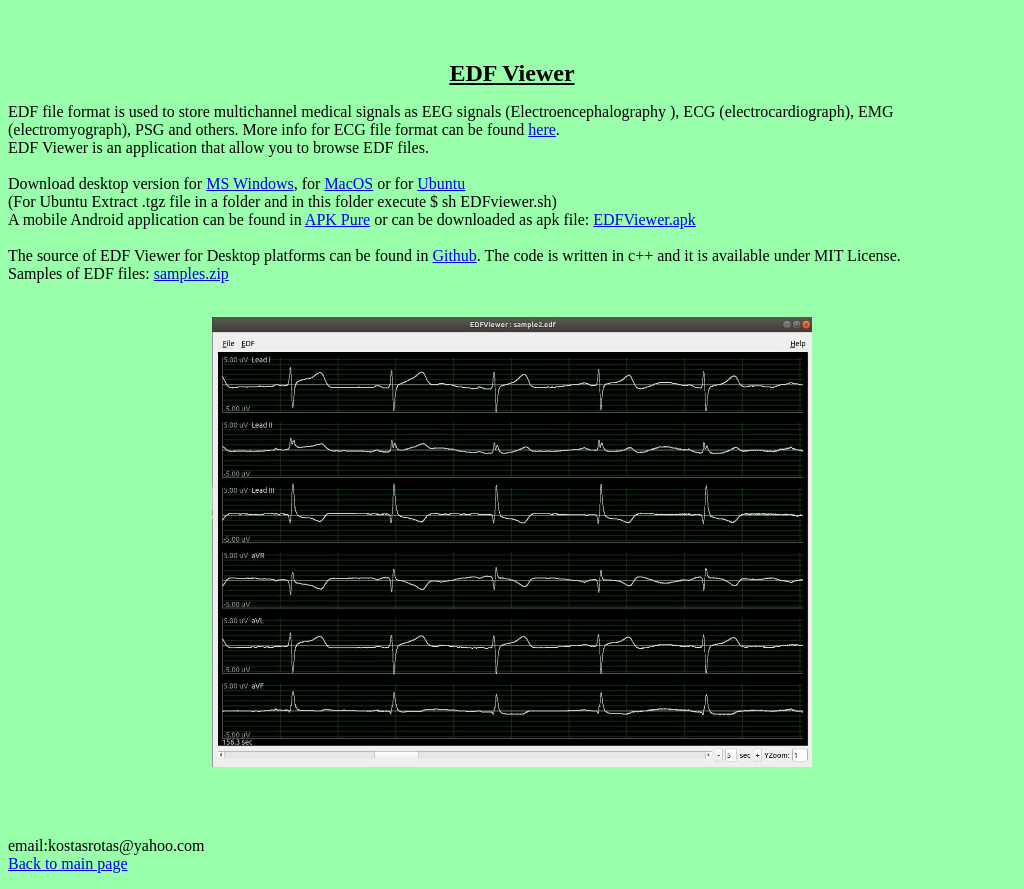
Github (454, 255)
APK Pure (337, 219)
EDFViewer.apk (644, 219)
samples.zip (191, 273)
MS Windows (250, 183)
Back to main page (68, 863)
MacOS (348, 183)
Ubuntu (441, 183)
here (542, 129)
